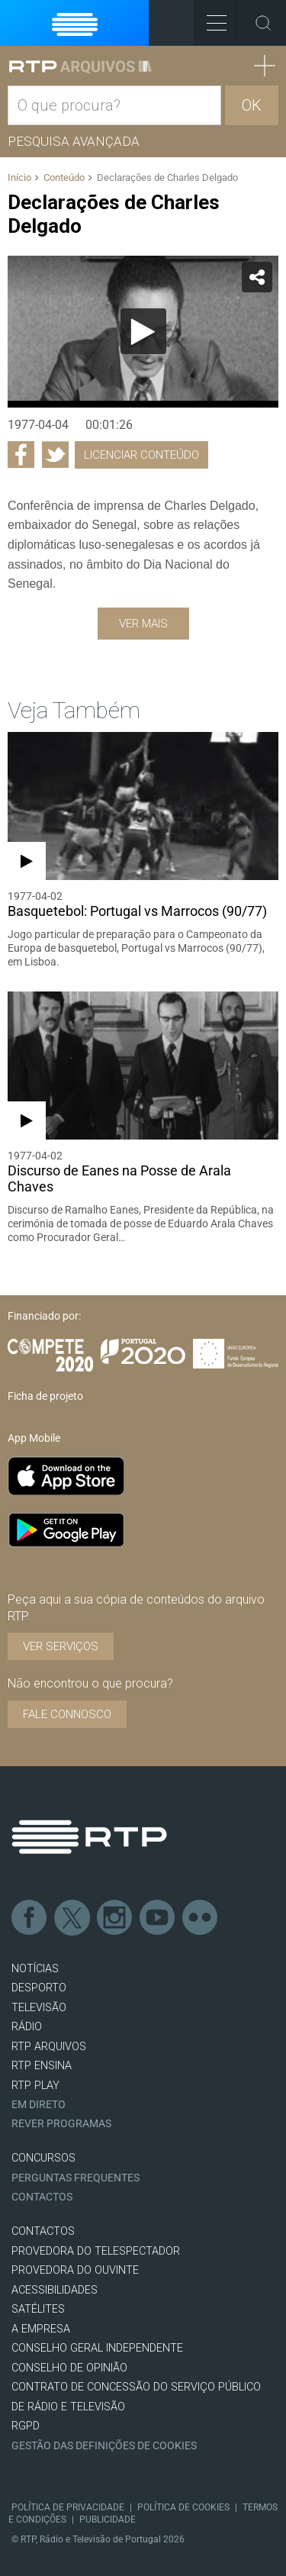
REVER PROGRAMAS (61, 2123)
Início (19, 177)
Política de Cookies (183, 2507)
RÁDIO (26, 2026)
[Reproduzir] (143, 331)
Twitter (72, 1918)
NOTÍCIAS (35, 1968)
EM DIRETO (38, 2104)
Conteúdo (64, 177)
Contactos (41, 2197)
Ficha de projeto (45, 1396)
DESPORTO (38, 1987)
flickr (200, 1918)
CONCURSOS (43, 2158)
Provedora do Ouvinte (75, 2270)
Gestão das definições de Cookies (104, 2445)
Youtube (158, 1918)
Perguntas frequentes (75, 2177)
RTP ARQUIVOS (48, 2046)
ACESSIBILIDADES (54, 2290)
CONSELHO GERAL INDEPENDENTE (97, 2348)
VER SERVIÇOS (60, 1646)
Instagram (115, 1918)
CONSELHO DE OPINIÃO (69, 2368)
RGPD (25, 2426)
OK (252, 105)
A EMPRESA (40, 2329)
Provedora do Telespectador (95, 2251)
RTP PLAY (35, 2085)
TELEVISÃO (38, 2007)
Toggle (263, 23)
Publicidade (107, 2519)
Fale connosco (67, 1714)
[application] (143, 332)
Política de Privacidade (67, 2507)
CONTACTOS (43, 2231)
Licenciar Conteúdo (141, 455)
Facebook (29, 1918)
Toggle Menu (210, 18)
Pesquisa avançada (74, 141)
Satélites (38, 2309)
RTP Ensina (41, 2065)
